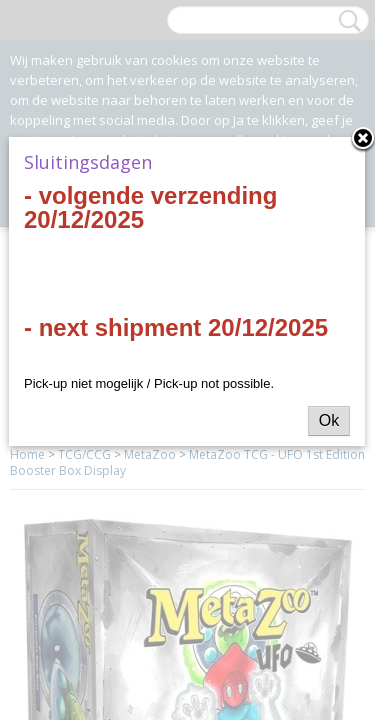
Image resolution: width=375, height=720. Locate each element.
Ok (329, 420)
